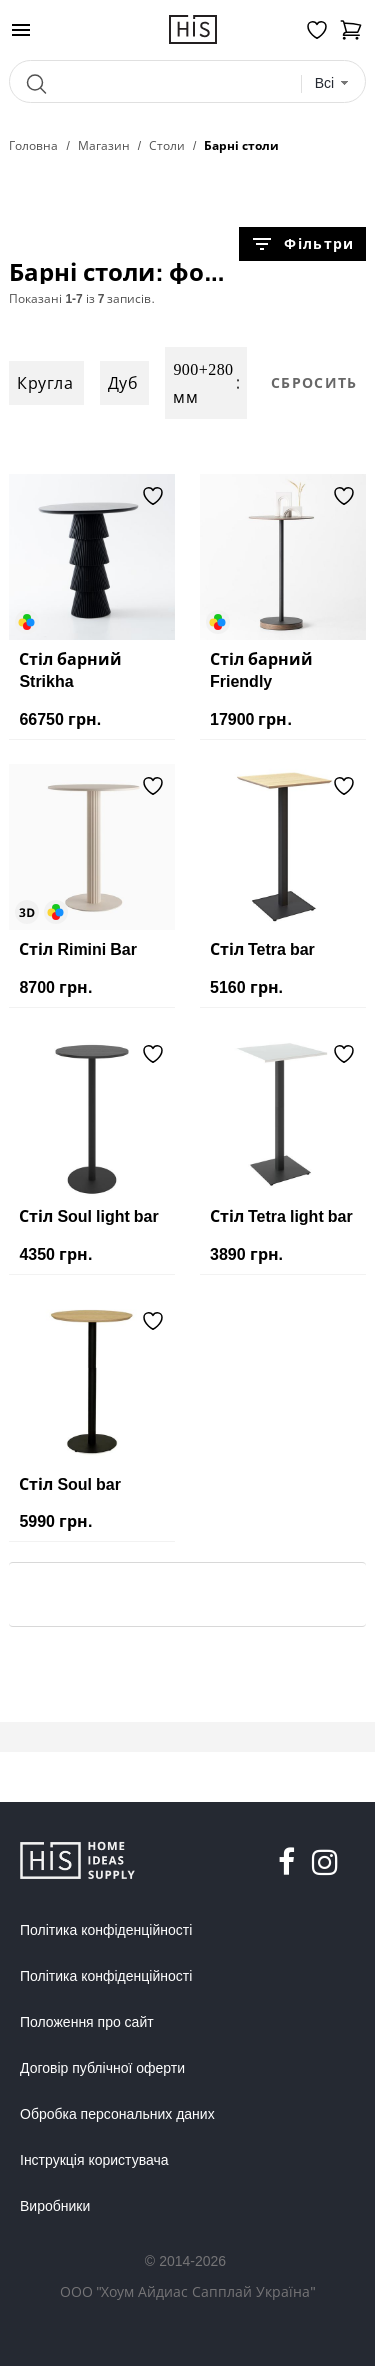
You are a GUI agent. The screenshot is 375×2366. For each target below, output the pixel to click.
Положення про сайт (87, 2022)
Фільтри (302, 244)
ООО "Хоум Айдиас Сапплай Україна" (188, 2291)
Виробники (55, 2206)
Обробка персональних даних (117, 2114)
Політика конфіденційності (106, 1930)
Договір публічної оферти (102, 2068)
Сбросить (314, 382)
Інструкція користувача (94, 2160)
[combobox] (332, 83)
